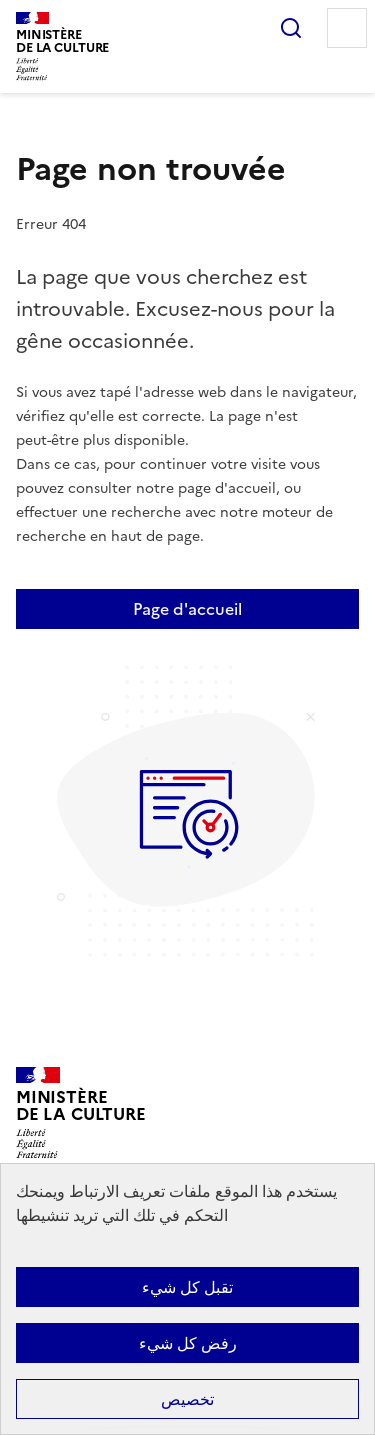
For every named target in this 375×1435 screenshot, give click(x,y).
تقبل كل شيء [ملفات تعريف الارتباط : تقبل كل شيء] (187, 1287)
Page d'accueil (187, 609)
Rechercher (291, 28)
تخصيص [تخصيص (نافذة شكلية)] (187, 1399)
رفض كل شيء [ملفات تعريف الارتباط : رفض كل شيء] (188, 1343)
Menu (347, 28)
